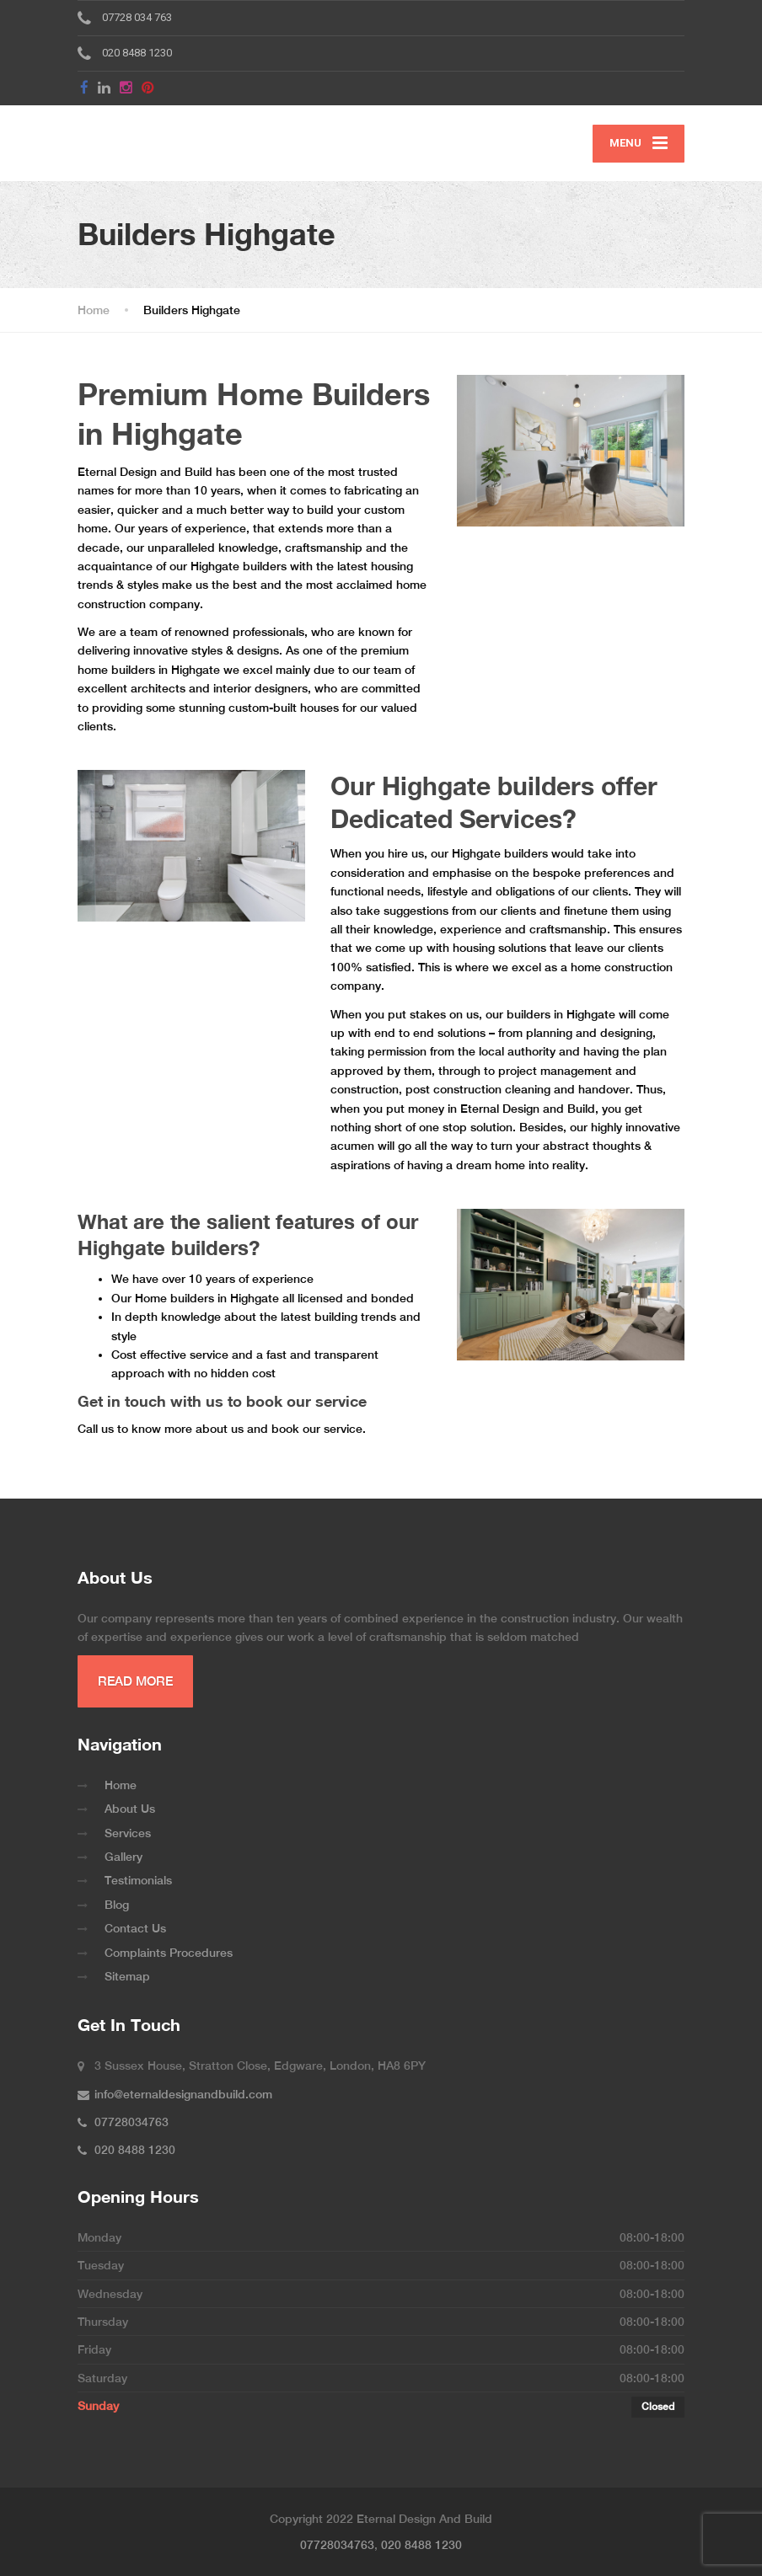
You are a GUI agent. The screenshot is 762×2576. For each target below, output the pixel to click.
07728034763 (337, 2545)
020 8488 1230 (421, 2545)
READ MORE (135, 1681)
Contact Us (135, 1928)
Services (128, 1833)
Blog (117, 1904)
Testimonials (138, 1880)
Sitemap (127, 1976)
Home (121, 1785)
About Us (130, 1808)
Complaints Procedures (169, 1952)
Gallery (123, 1856)
